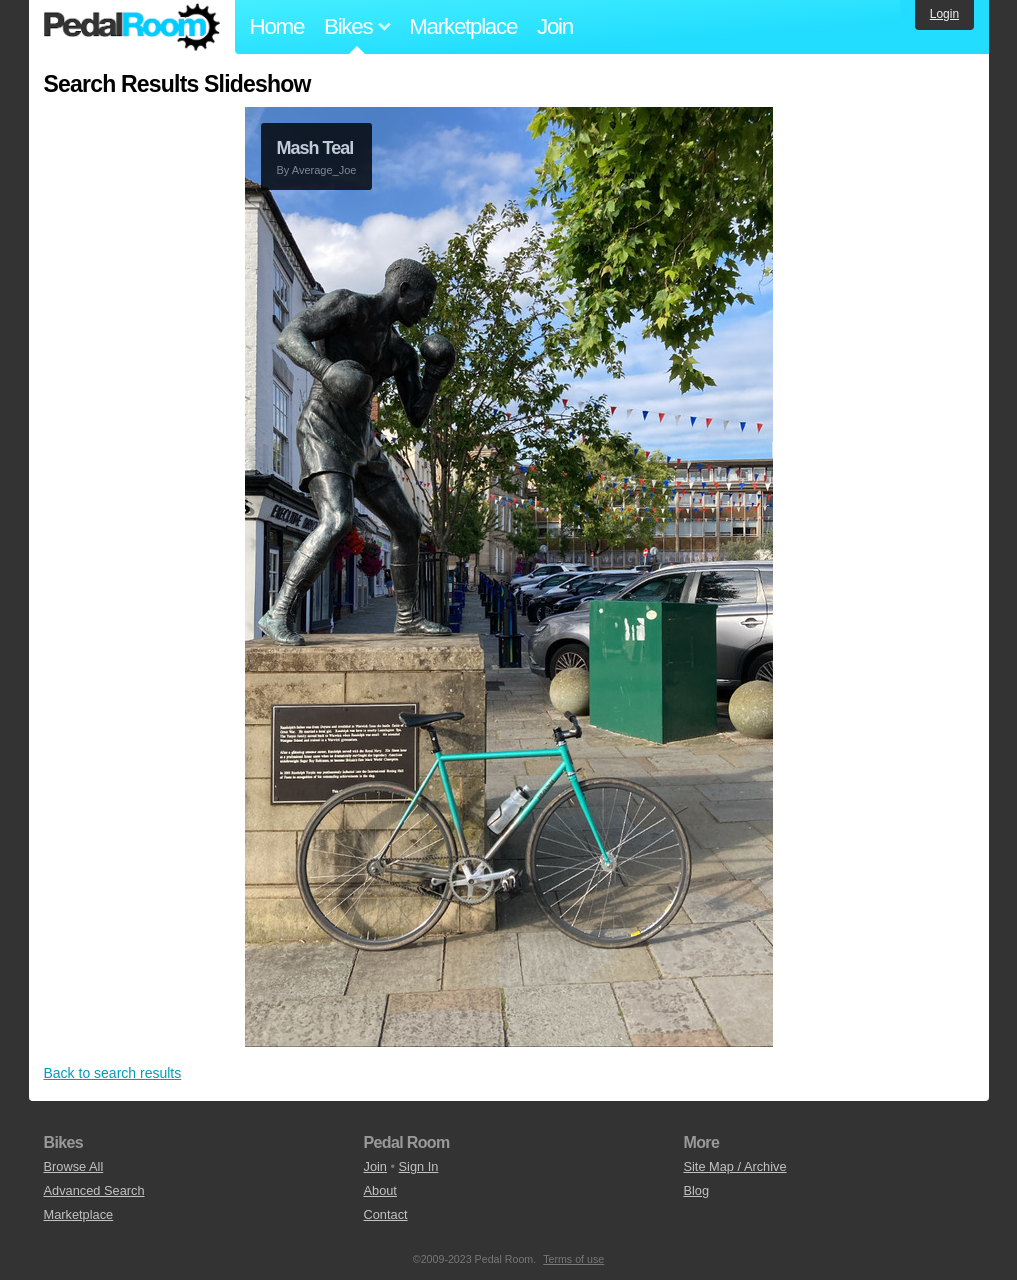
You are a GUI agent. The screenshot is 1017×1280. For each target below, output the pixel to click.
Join (555, 26)
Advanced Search (94, 1190)
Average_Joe (324, 170)
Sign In (419, 1166)
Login (944, 14)
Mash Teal (315, 148)
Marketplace (463, 26)
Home (277, 26)
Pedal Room (132, 27)
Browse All (74, 1166)
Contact (385, 1214)
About (379, 1190)
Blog (696, 1190)
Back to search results (113, 1073)
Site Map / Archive (734, 1166)
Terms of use (573, 1259)
